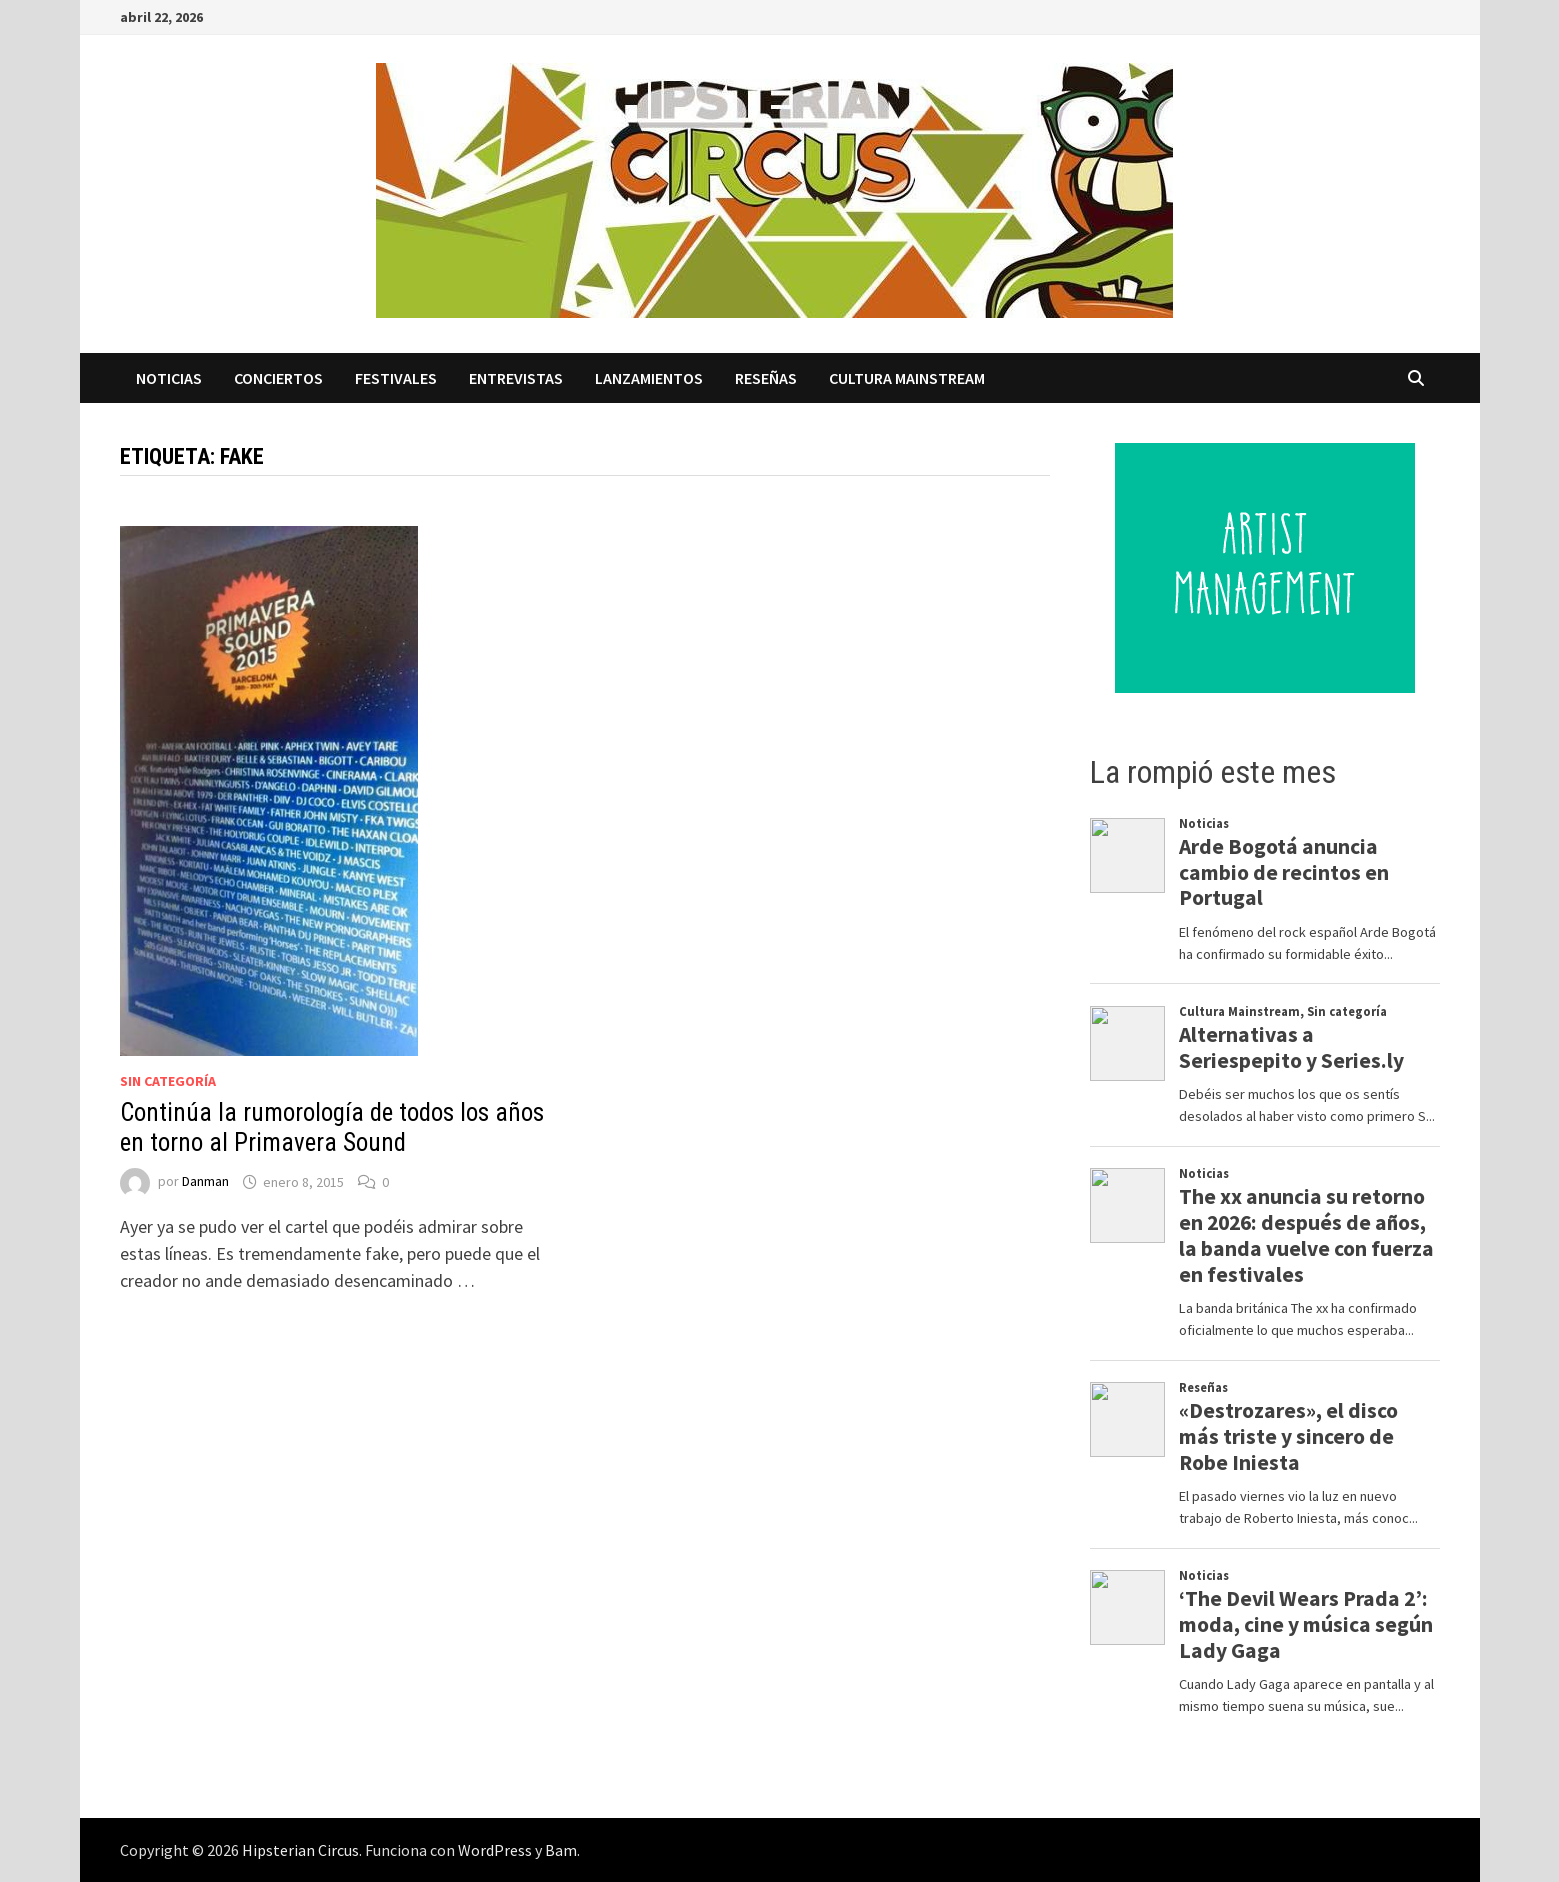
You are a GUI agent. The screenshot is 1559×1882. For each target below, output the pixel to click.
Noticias (169, 378)
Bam (561, 1850)
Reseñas (766, 378)
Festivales (396, 378)
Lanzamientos (649, 378)
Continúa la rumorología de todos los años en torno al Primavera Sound (332, 1127)
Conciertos (278, 378)
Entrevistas (516, 378)
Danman (205, 1182)
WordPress (495, 1850)
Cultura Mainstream (907, 378)
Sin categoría (168, 1081)
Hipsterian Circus (300, 1850)
